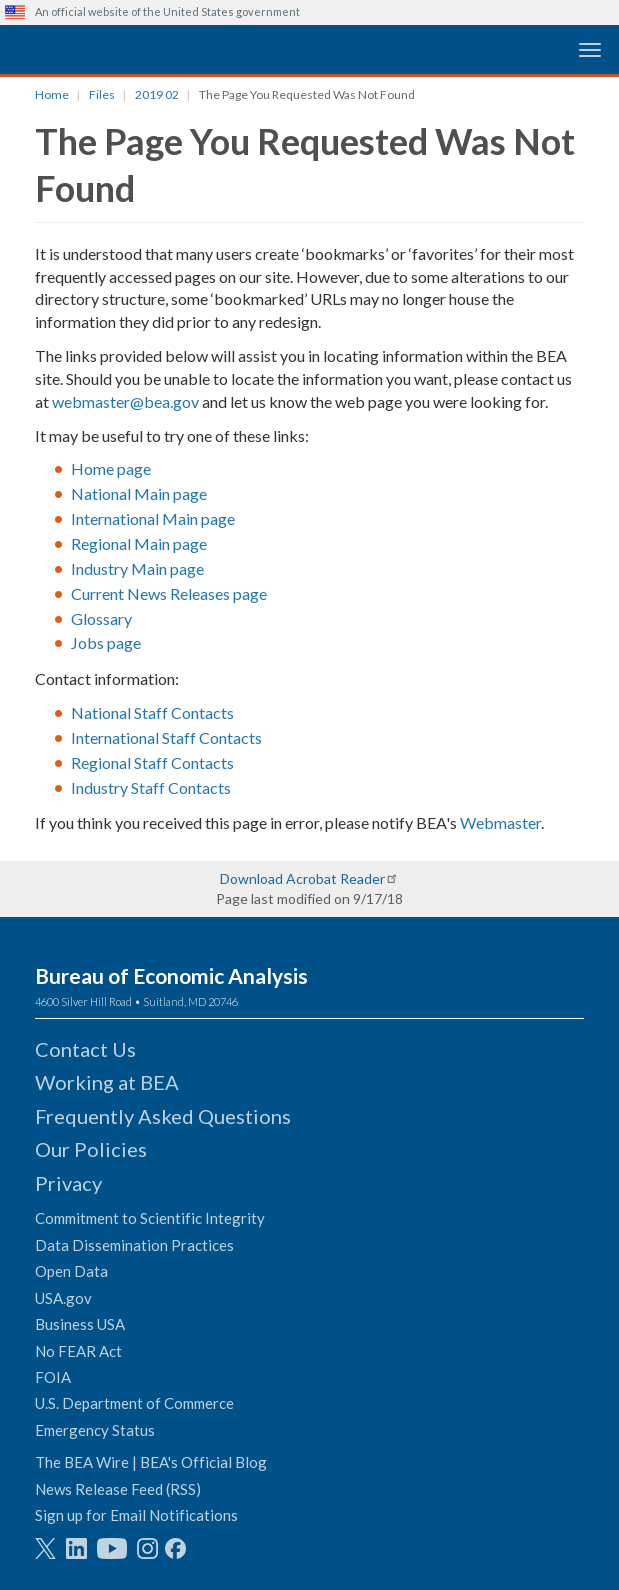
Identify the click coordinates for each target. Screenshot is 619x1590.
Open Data (71, 1271)
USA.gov (63, 1298)
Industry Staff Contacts (151, 787)
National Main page (139, 493)
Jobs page (106, 642)
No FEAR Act (78, 1351)
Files (102, 94)
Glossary (101, 618)
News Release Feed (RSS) (118, 1489)
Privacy (68, 1183)
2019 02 (157, 94)
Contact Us (85, 1049)
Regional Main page (139, 543)
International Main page (153, 518)
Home (52, 94)
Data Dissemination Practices (134, 1245)
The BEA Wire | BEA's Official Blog (151, 1462)
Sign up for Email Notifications (136, 1515)
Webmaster (500, 822)
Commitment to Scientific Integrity (150, 1218)
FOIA (53, 1377)
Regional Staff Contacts (152, 762)
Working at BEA (107, 1082)
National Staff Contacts (152, 712)
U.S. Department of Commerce (134, 1403)
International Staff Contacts (166, 737)
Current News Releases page (169, 593)
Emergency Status (95, 1430)
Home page (111, 468)
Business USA (80, 1324)
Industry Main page (137, 568)
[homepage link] (155, 48)
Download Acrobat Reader (302, 878)
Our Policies (91, 1149)
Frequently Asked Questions (163, 1116)
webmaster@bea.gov (125, 401)
